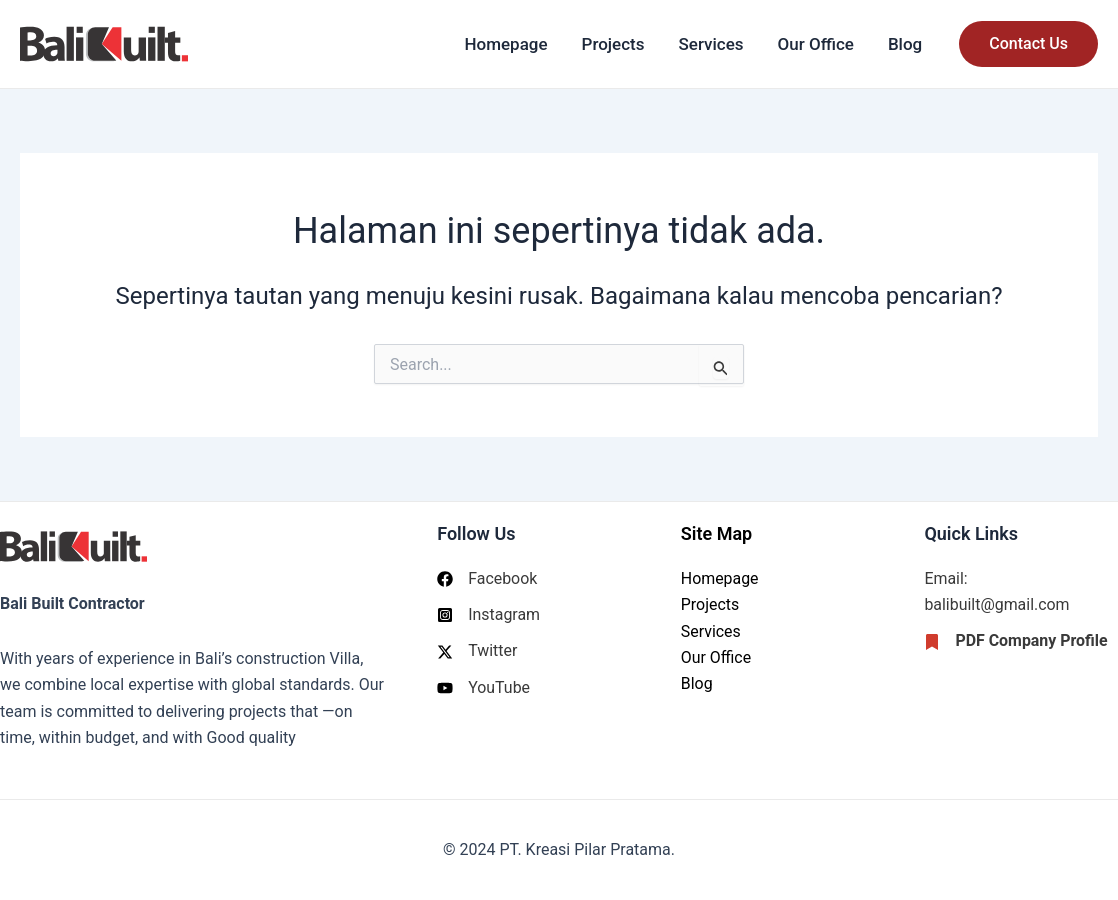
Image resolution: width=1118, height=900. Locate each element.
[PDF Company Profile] (1016, 642)
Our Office (816, 44)
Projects (613, 44)
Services (711, 44)
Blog (905, 44)
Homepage (505, 44)
